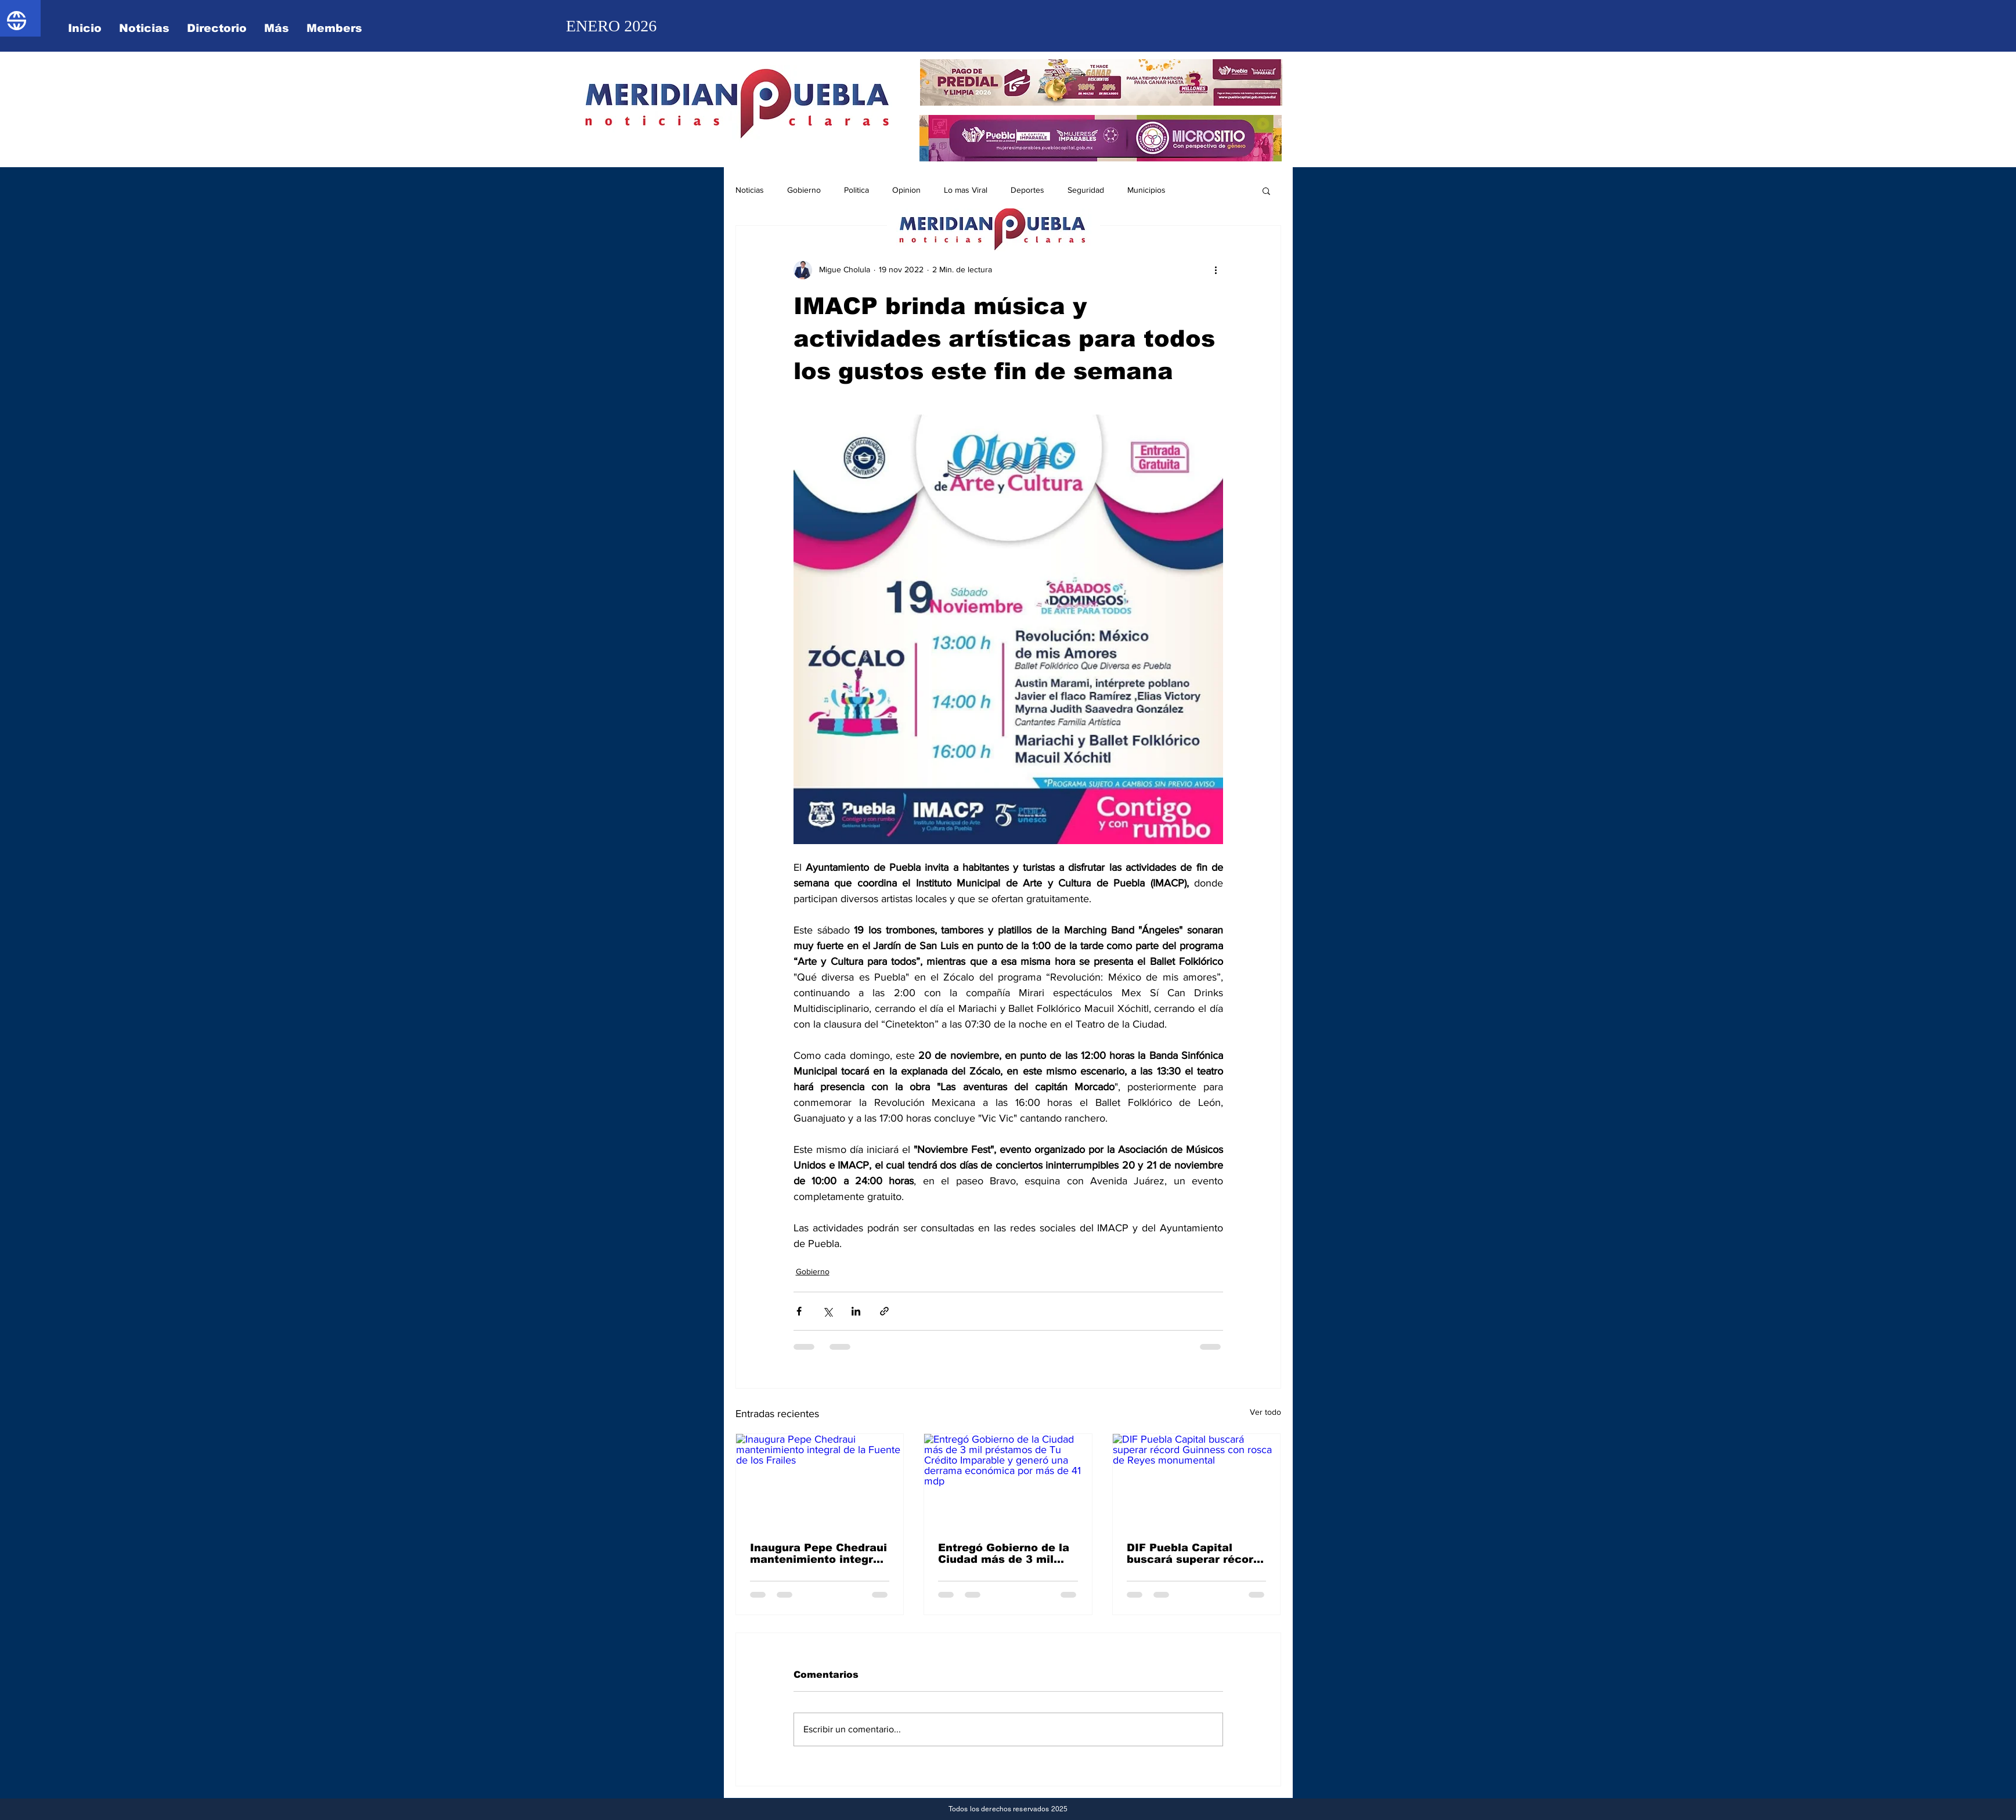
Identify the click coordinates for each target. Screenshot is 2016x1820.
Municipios (1146, 189)
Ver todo (1265, 1412)
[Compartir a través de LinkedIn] (855, 1311)
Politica (856, 189)
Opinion (906, 189)
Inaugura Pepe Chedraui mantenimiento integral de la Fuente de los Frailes (818, 1553)
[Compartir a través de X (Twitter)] (827, 1311)
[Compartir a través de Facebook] (799, 1311)
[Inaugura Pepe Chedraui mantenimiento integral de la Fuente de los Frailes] (820, 1481)
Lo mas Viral (965, 189)
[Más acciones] (1216, 270)
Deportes (1027, 189)
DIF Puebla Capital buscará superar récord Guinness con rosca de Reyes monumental (1193, 1553)
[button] (1266, 190)
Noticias (749, 189)
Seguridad (1085, 189)
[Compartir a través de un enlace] (884, 1311)
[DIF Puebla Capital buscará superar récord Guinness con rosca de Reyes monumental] (1197, 1481)
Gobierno (804, 189)
